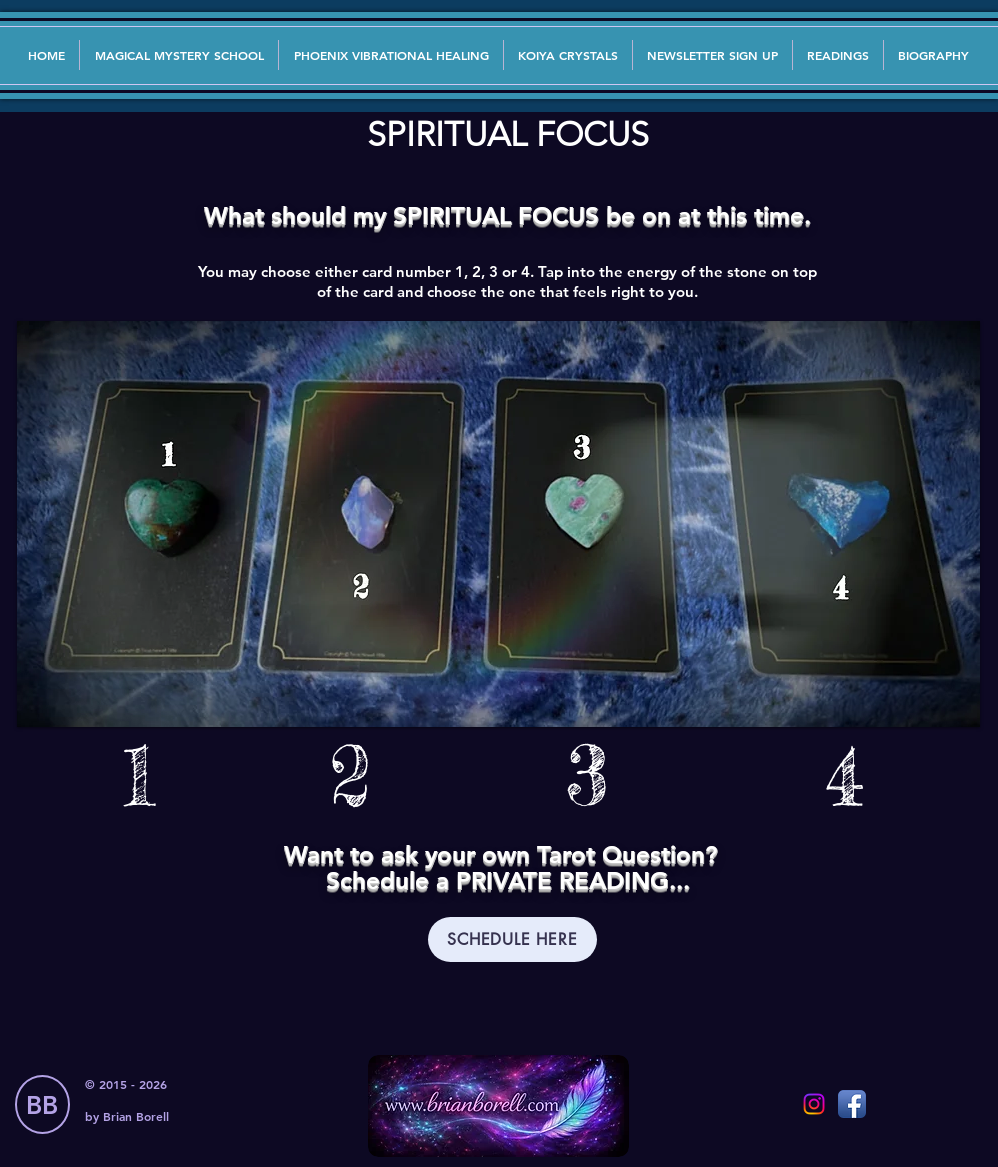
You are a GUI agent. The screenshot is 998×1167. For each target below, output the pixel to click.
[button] (712, 55)
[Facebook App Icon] (852, 1104)
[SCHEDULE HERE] (512, 939)
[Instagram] (814, 1104)
